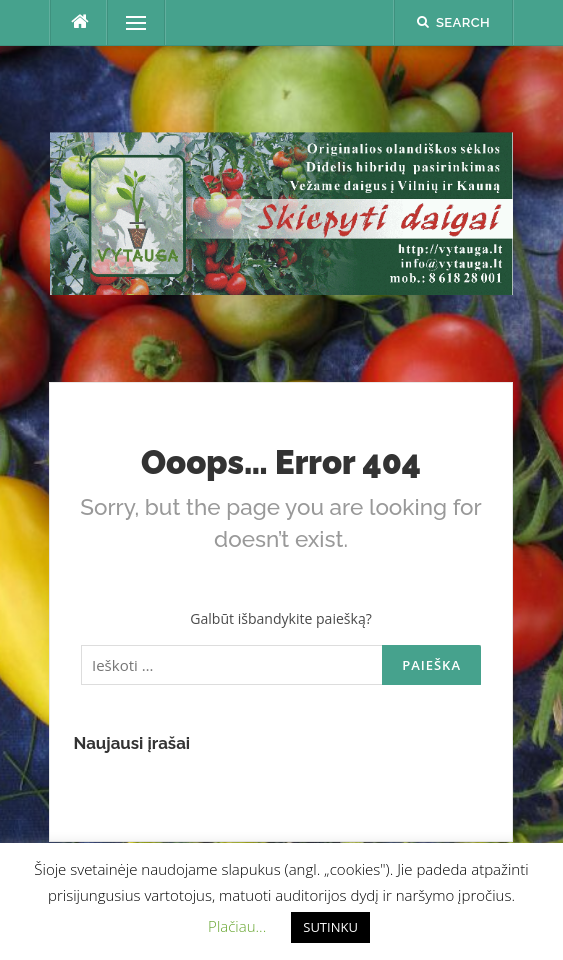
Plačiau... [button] (237, 926)
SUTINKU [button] (330, 927)
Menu (127, 22)
